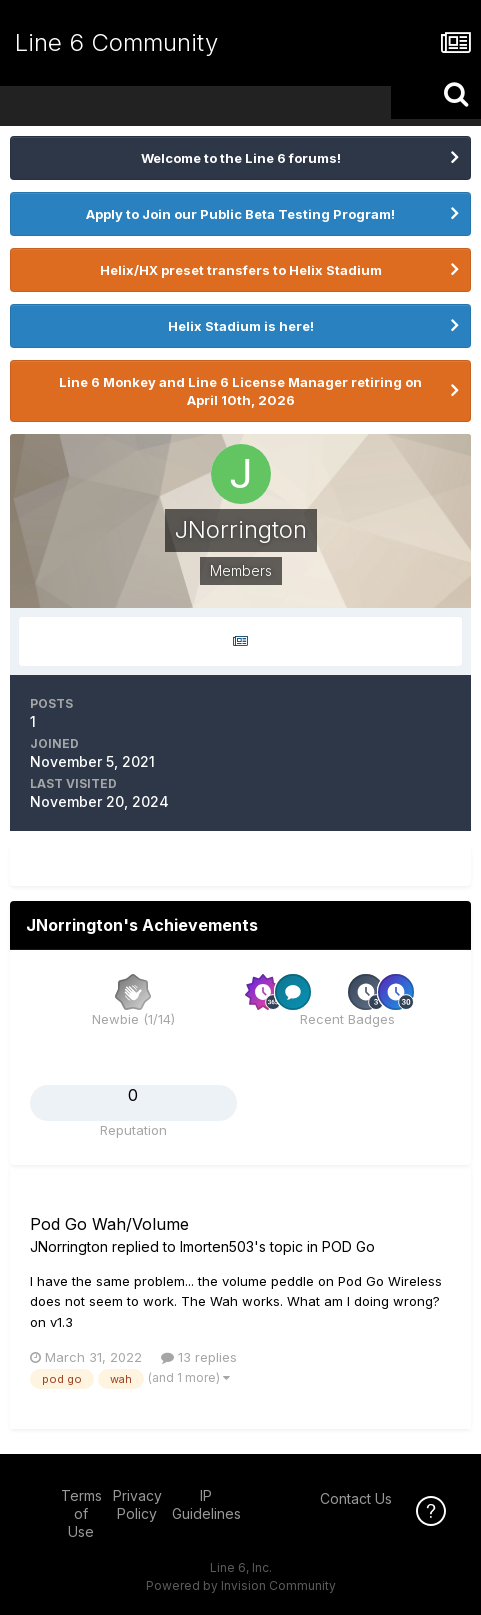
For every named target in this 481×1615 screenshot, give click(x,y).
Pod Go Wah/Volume (109, 1224)
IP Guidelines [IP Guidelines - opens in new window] (206, 1504)
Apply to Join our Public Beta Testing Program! (240, 214)
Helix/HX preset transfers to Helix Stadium (241, 270)
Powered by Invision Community (241, 1585)
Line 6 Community (116, 42)
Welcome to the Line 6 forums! (241, 158)
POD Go (348, 1246)
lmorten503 (217, 1246)
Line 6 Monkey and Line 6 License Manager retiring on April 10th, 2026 (240, 391)
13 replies (199, 1357)
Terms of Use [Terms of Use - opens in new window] (81, 1513)
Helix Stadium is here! (241, 326)
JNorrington (69, 1246)
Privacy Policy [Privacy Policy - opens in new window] (137, 1504)
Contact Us (356, 1498)
